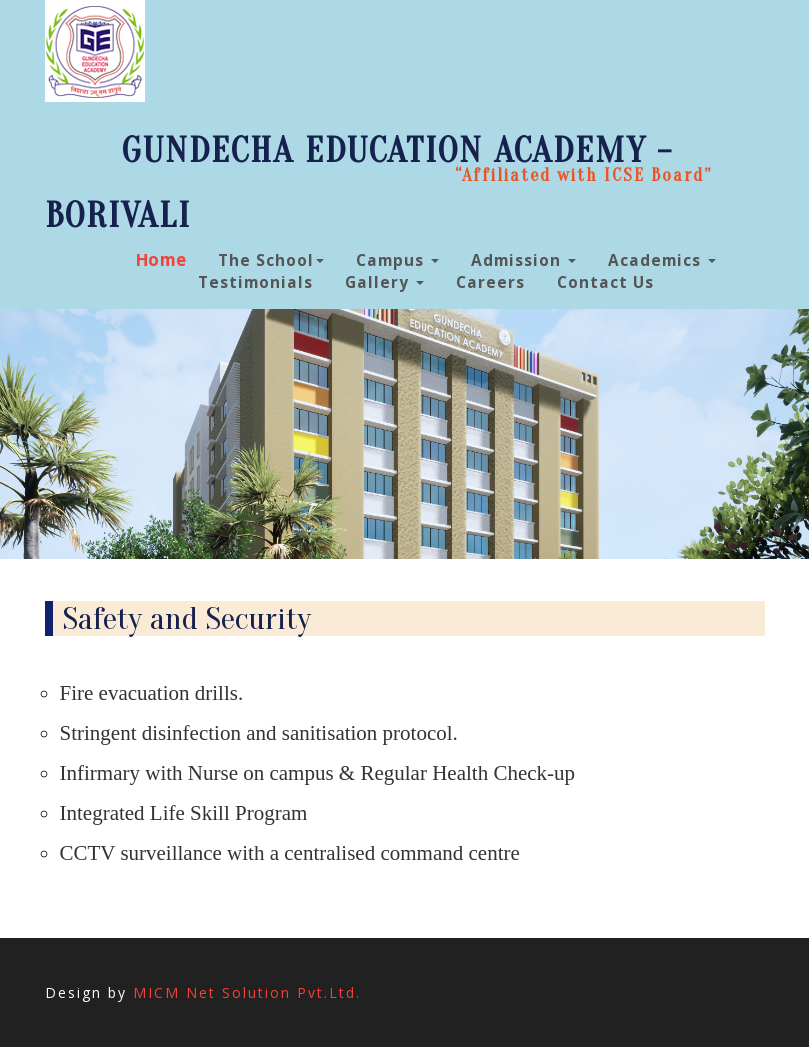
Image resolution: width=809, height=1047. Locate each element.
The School (271, 260)
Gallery (384, 282)
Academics (662, 260)
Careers (490, 282)
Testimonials (255, 282)
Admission (523, 260)
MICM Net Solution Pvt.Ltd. (247, 992)
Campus (397, 260)
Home (161, 259)
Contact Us (605, 282)
